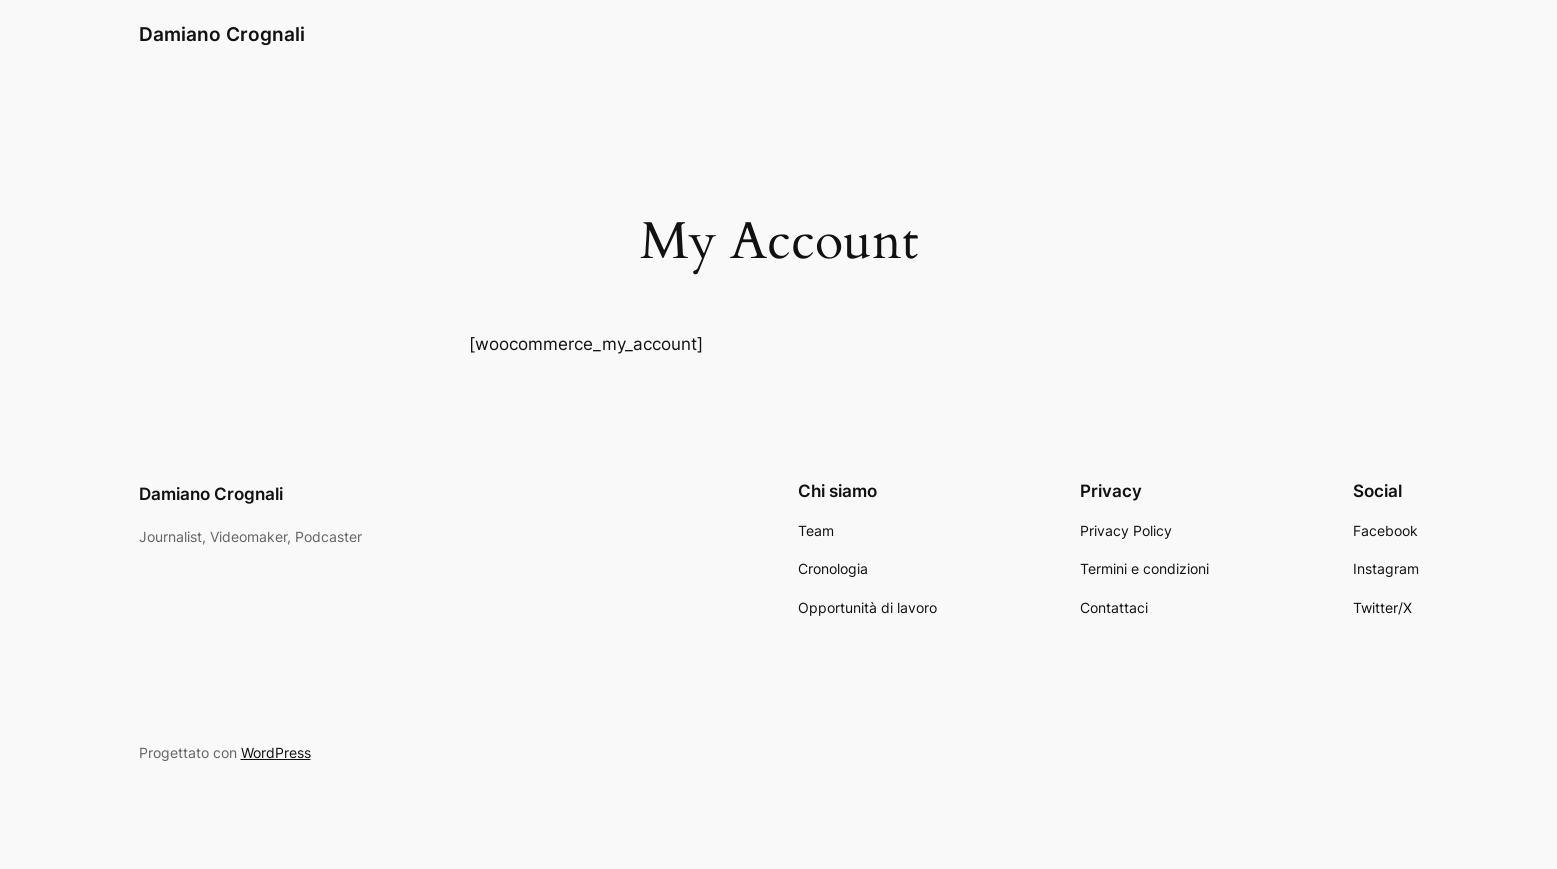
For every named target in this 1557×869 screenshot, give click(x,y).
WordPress (276, 752)
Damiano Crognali (222, 34)
